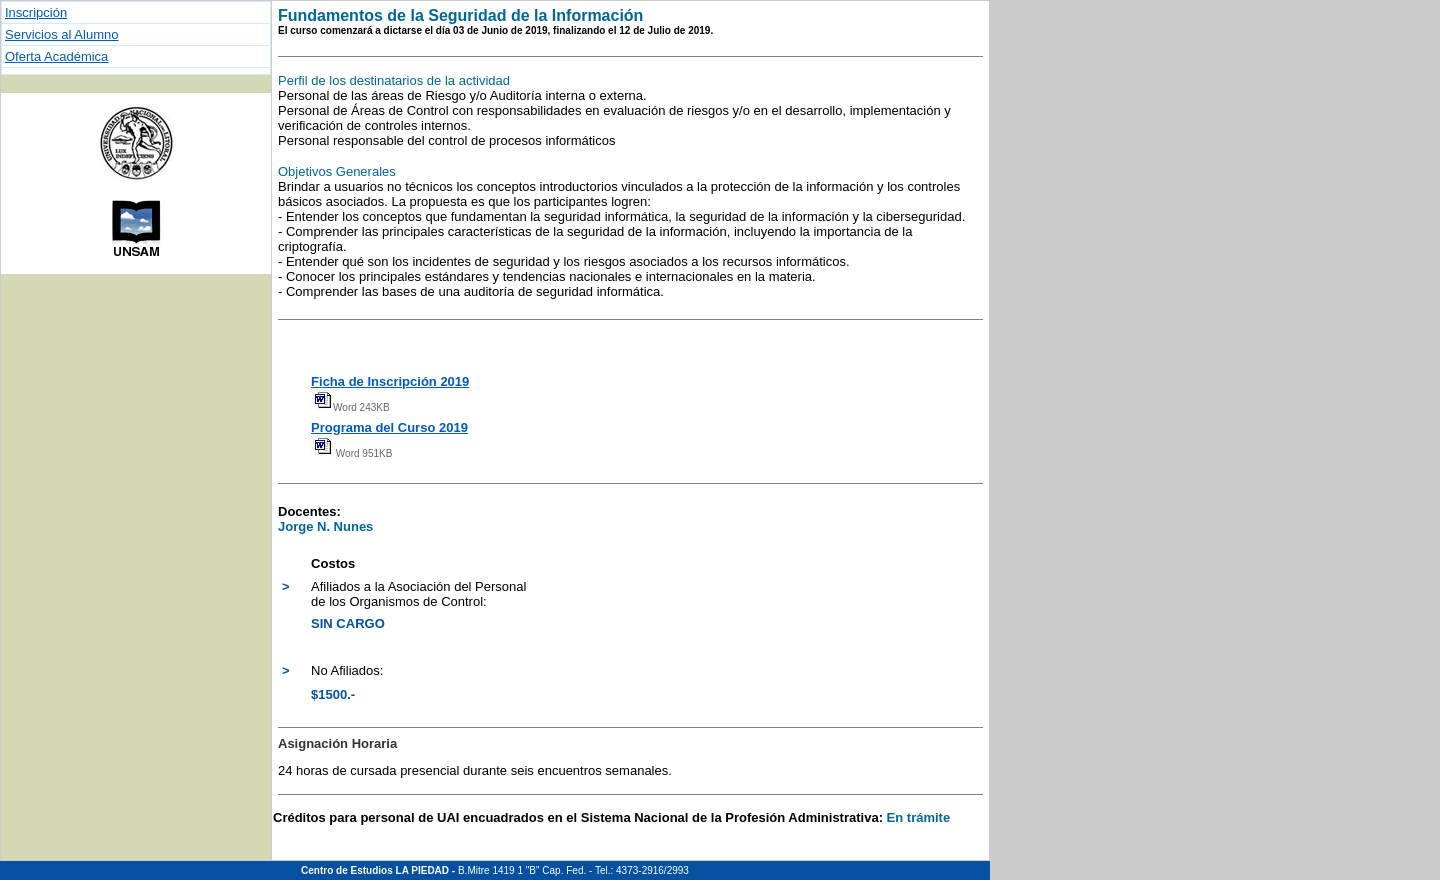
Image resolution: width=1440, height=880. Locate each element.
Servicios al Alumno (61, 34)
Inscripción (36, 12)
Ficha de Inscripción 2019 (390, 381)
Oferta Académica (56, 56)
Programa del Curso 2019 (389, 427)
